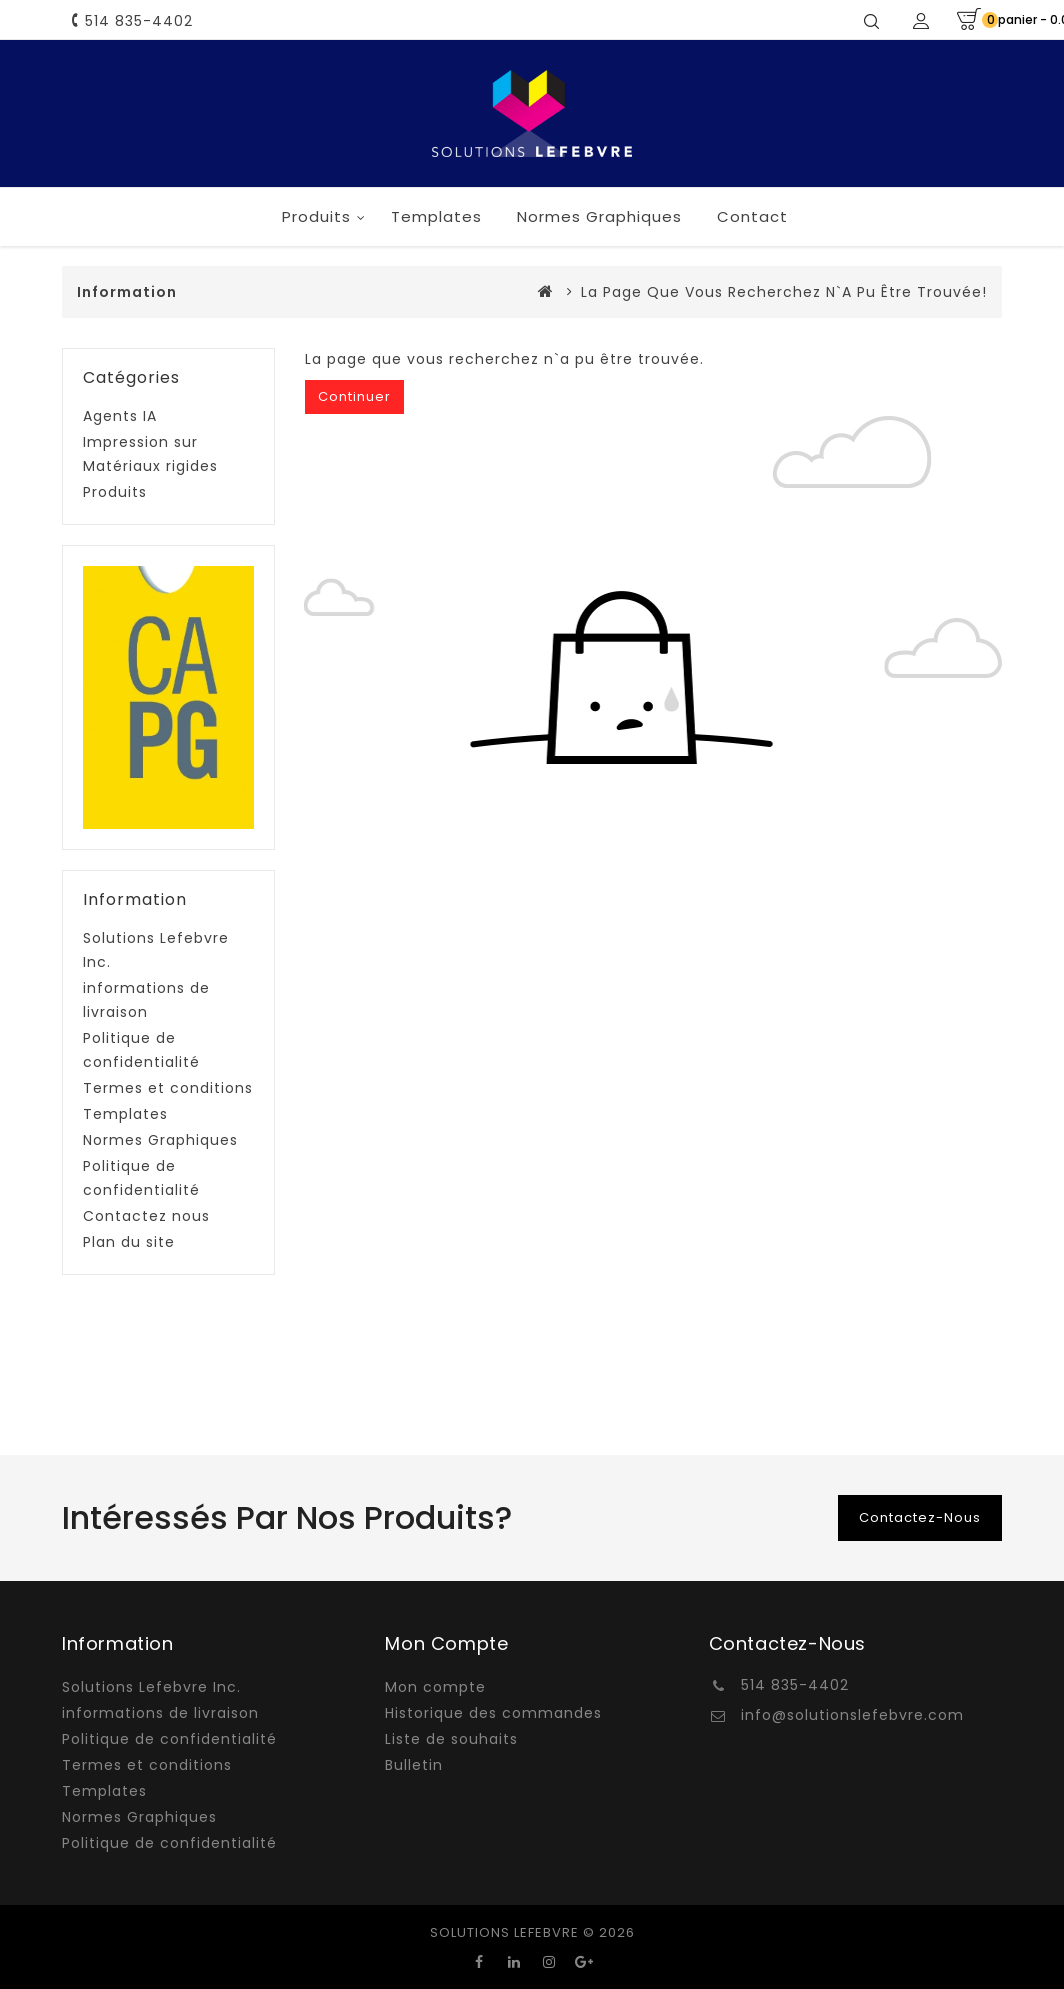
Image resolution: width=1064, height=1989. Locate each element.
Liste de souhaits (451, 1739)
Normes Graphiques (599, 216)
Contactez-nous (920, 1517)
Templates (436, 216)
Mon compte (435, 1687)
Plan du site (129, 1242)
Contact (752, 216)
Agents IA (120, 416)
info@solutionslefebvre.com (852, 1715)
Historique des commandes (493, 1713)
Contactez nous (146, 1216)
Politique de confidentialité (141, 1050)
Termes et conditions (168, 1088)
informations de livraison (146, 1000)
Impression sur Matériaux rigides (150, 454)
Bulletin (414, 1765)
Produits (316, 216)
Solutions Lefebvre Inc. (156, 950)
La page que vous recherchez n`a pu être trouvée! (784, 292)
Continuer (354, 396)
